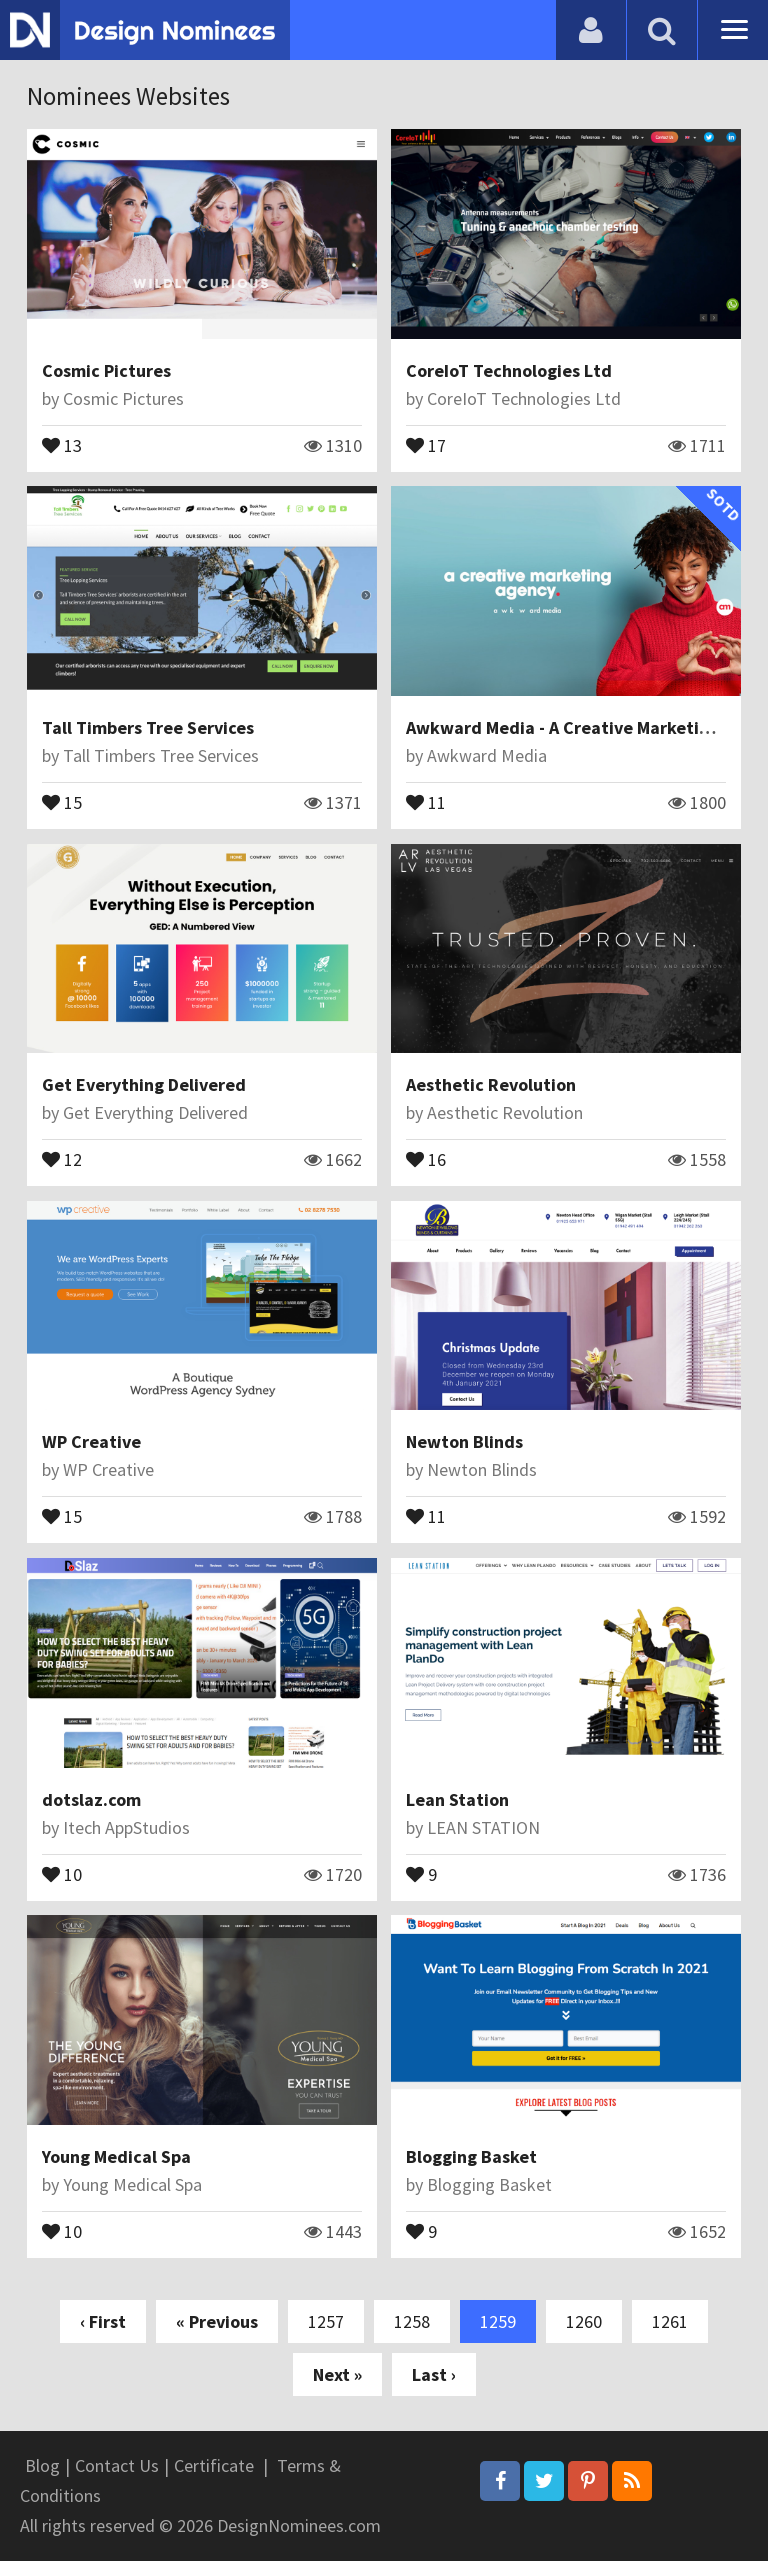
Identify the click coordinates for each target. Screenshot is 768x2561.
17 (426, 444)
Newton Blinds (464, 1441)
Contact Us (117, 2465)
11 (426, 801)
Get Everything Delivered (144, 1084)
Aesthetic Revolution (491, 1084)
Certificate (214, 2465)
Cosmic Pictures (106, 370)
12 (62, 1158)
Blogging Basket (471, 2156)
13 (62, 444)
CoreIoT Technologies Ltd (509, 370)
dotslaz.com (91, 1799)
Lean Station (457, 1799)
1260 (584, 2321)
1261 (670, 2321)
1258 (412, 2321)
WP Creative (91, 1441)
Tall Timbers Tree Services (148, 727)
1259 (498, 2321)
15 (62, 801)
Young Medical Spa (116, 2156)
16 (426, 1158)
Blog (42, 2465)
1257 (326, 2321)
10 (62, 1873)
